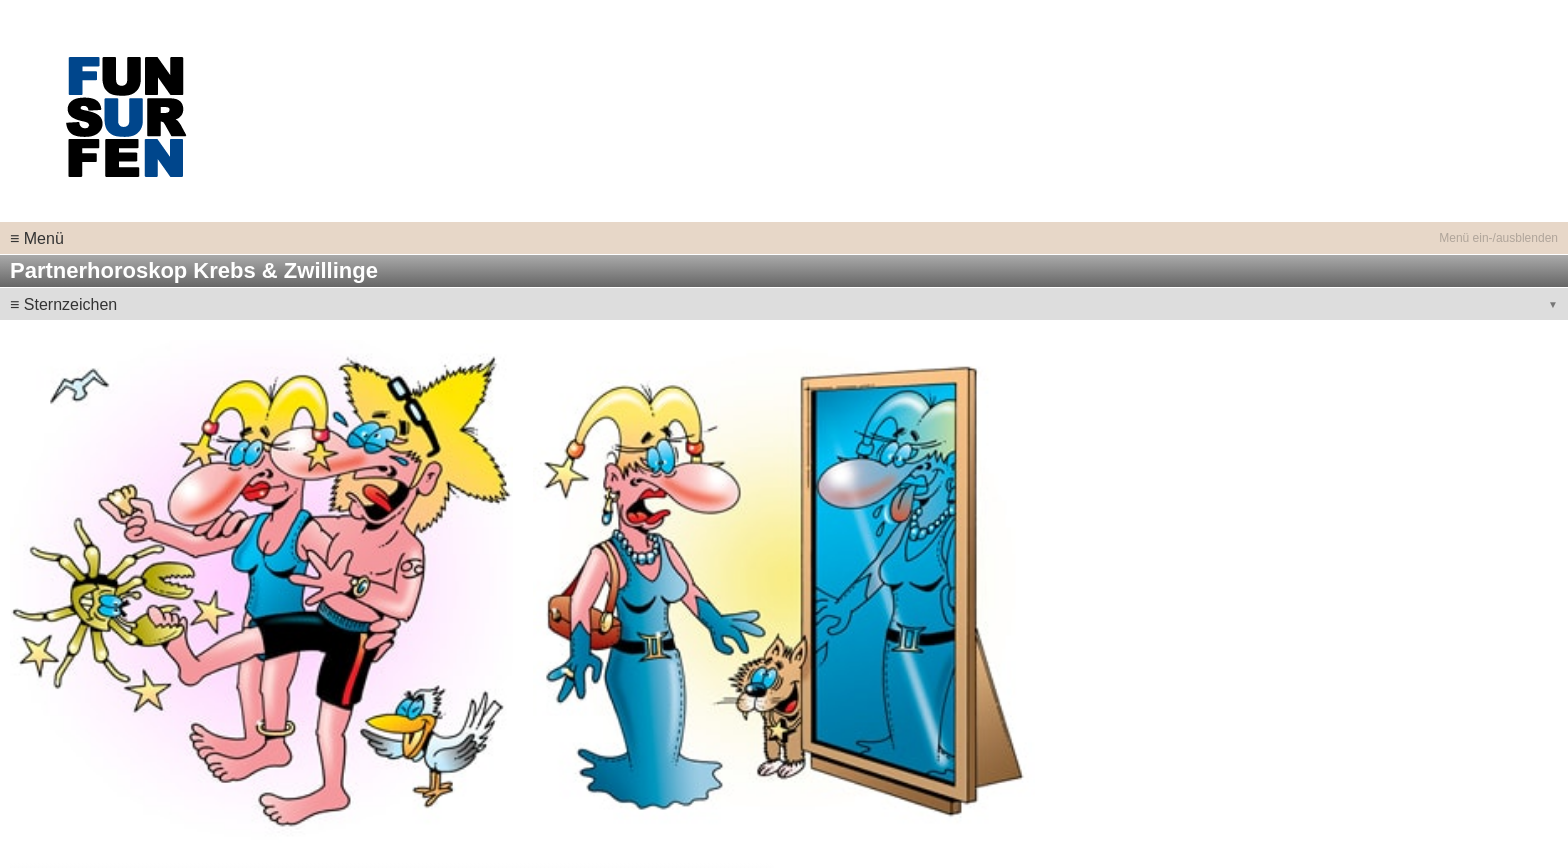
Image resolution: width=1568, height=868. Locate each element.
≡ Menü (37, 238)
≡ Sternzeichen (63, 304)
